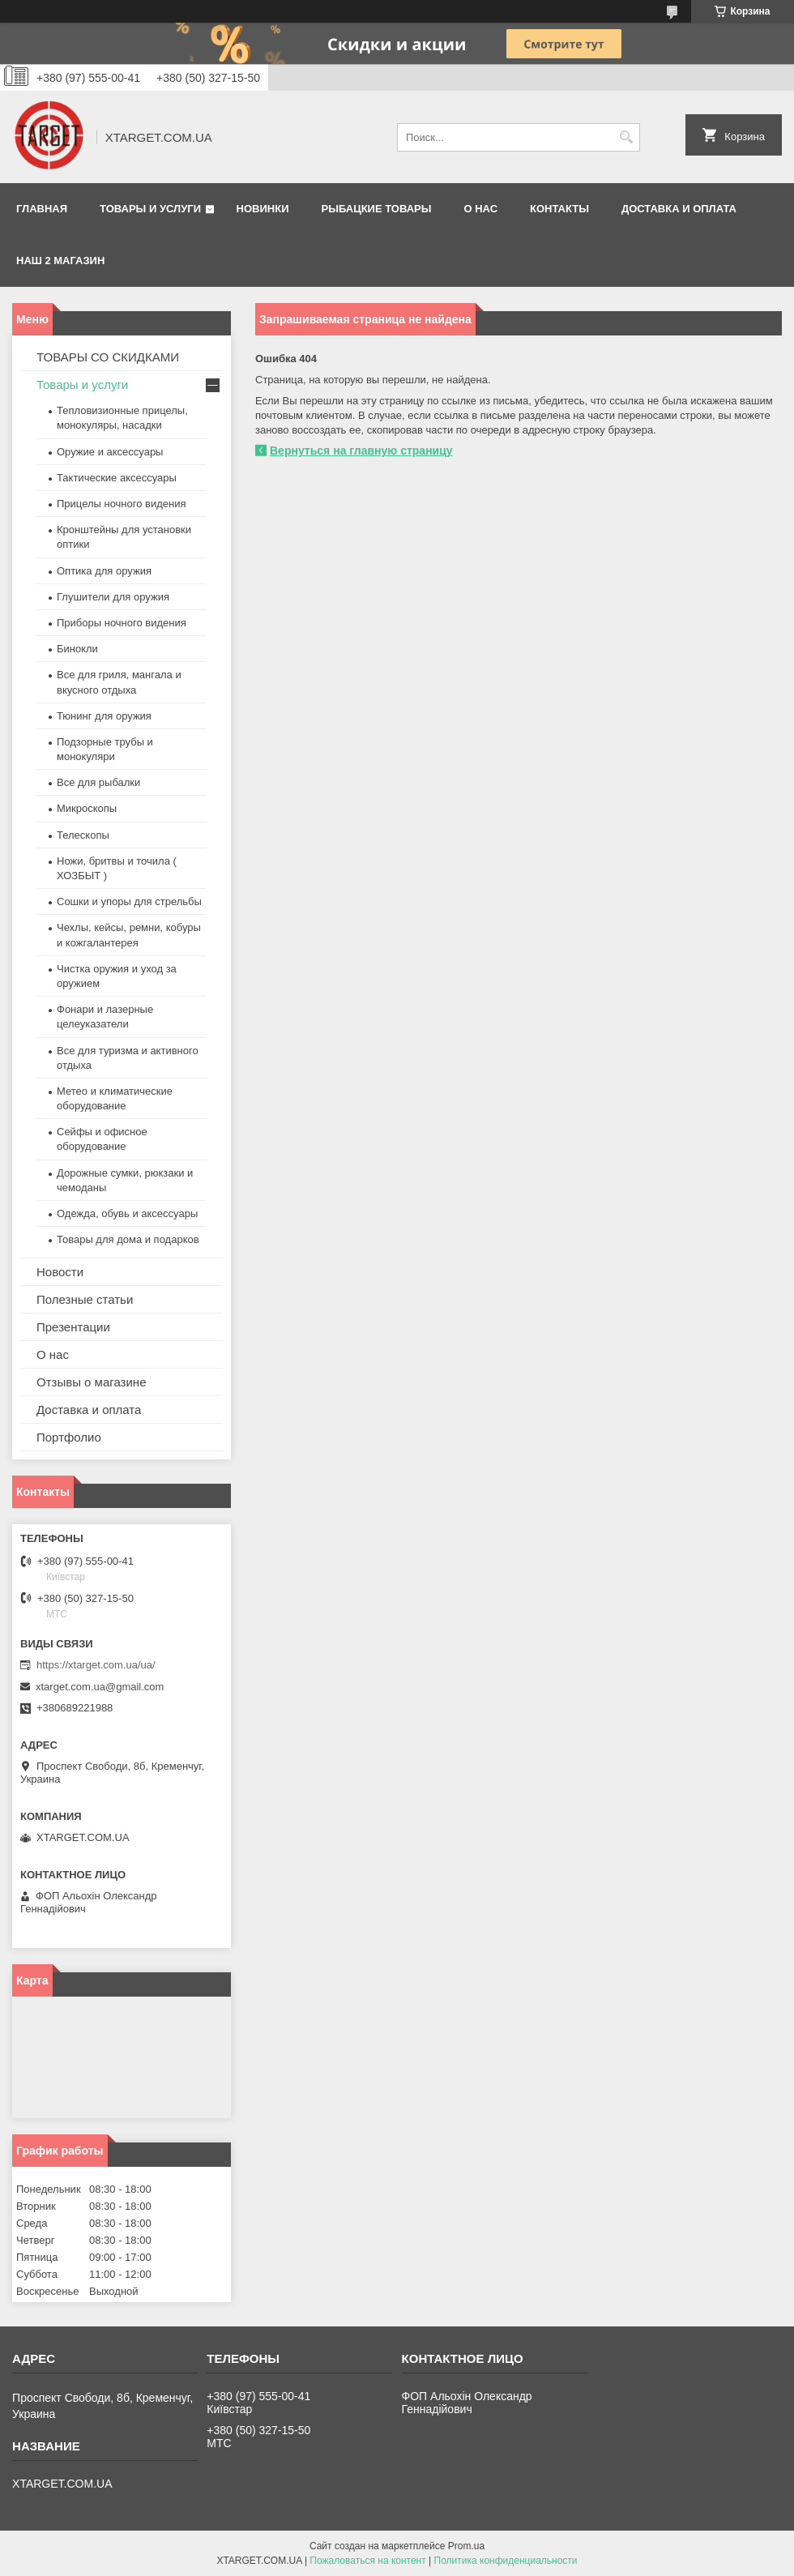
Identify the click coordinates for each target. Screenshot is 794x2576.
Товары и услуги (150, 209)
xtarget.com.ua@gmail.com (100, 1687)
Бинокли (77, 649)
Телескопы (83, 835)
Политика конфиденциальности (506, 2560)
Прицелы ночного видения (121, 504)
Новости (59, 1272)
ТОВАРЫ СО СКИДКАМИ (107, 357)
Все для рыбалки (98, 782)
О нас (480, 209)
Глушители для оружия (113, 597)
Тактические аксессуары (117, 478)
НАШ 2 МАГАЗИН (60, 260)
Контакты (559, 209)
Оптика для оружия (104, 571)
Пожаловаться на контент (367, 2560)
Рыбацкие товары (377, 209)
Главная (41, 209)
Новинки (263, 209)
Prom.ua (466, 2546)
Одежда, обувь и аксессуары (127, 1213)
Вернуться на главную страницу (361, 450)
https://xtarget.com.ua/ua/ (96, 1665)
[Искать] (626, 137)
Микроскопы (87, 808)
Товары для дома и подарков (128, 1239)
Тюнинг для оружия (104, 716)
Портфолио (68, 1437)
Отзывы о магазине (91, 1382)
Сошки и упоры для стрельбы (129, 901)
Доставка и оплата (678, 209)
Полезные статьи (84, 1299)
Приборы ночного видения (121, 623)
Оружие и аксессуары (110, 452)
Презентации (73, 1327)
